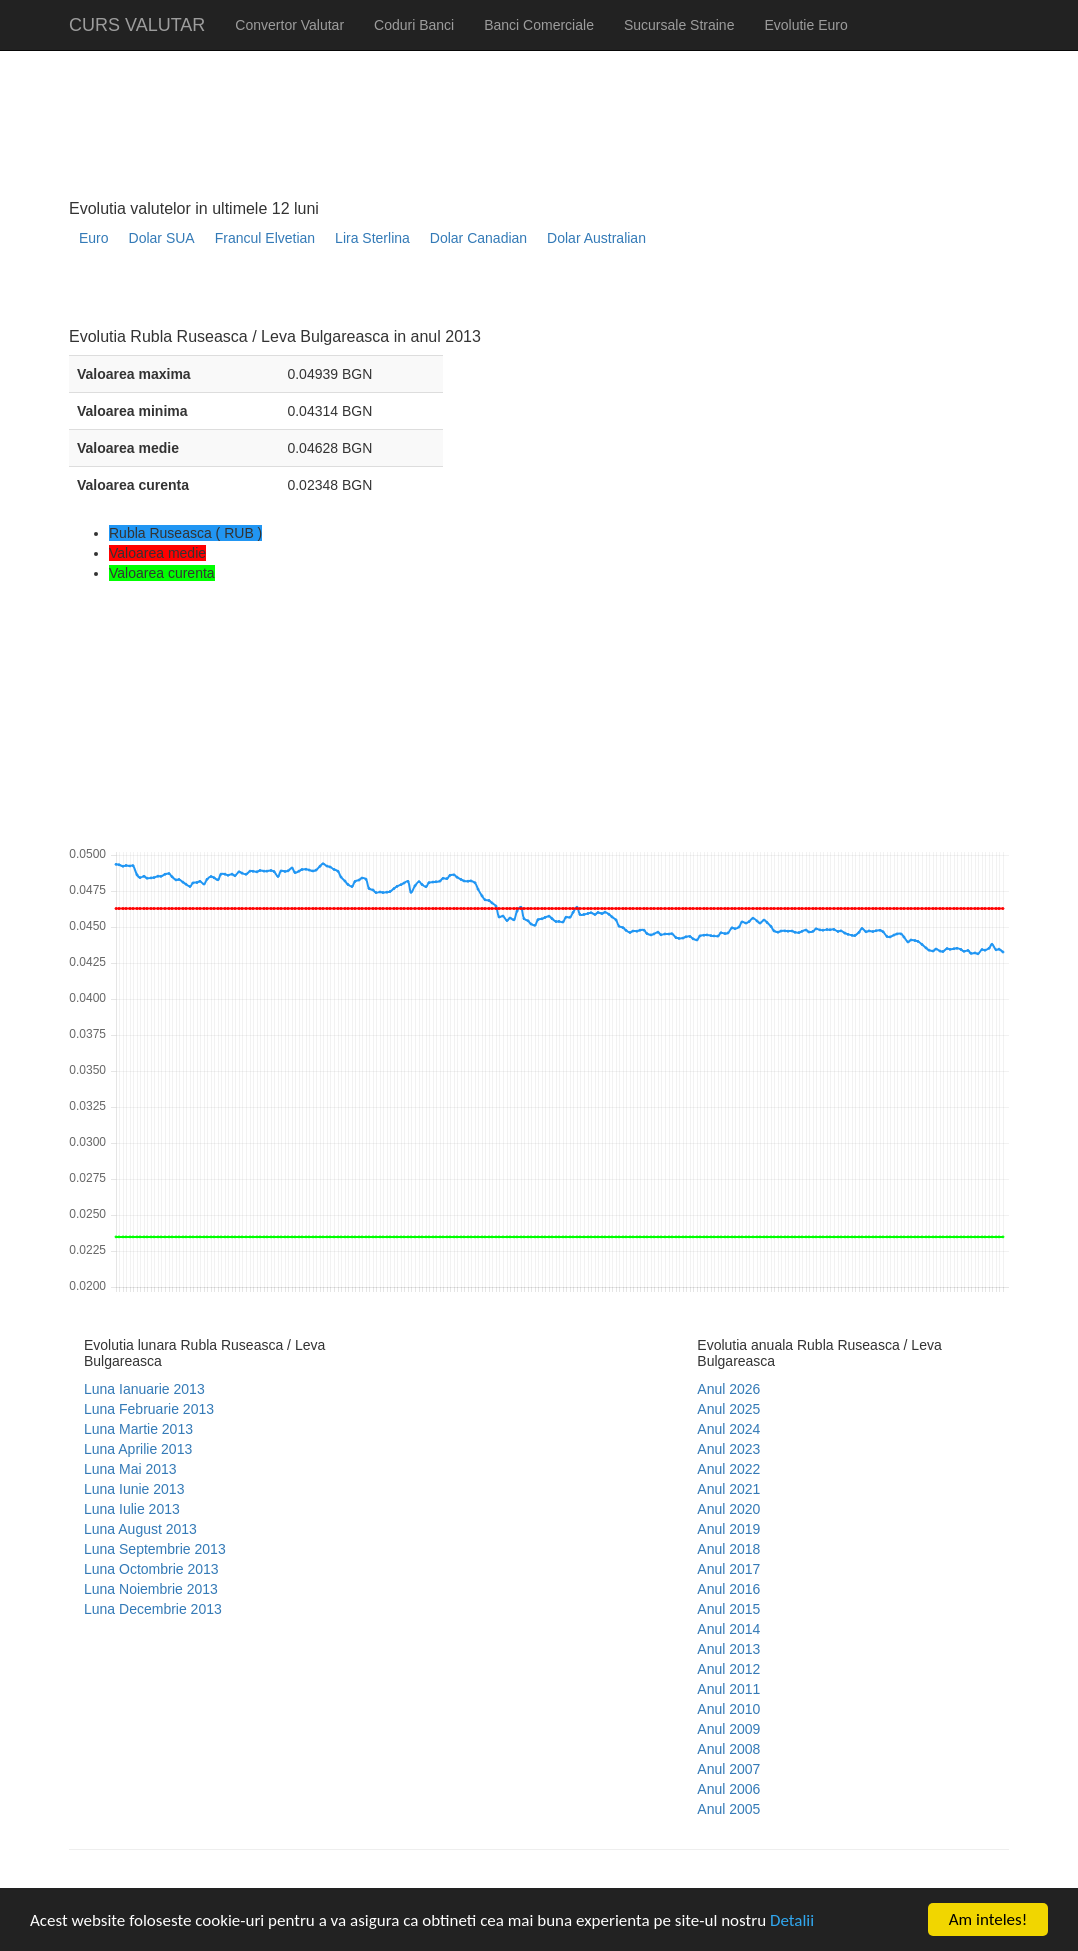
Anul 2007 (728, 1769)
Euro (94, 238)
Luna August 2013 (140, 1529)
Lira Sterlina (372, 238)
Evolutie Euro (805, 25)
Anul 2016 (728, 1589)
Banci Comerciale (539, 25)
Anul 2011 (728, 1689)
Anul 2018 (728, 1549)
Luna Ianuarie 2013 (144, 1389)
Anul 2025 (728, 1409)
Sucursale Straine (679, 25)
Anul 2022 (728, 1469)
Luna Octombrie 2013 (151, 1569)
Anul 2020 (728, 1509)
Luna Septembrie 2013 (155, 1549)
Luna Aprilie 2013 (138, 1449)
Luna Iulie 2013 (132, 1509)
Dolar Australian (596, 238)
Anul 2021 (728, 1489)
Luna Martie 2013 (138, 1429)
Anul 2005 (728, 1809)
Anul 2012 (728, 1669)
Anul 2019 (728, 1529)
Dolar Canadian (478, 238)
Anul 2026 (728, 1389)
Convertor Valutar (289, 25)
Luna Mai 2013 (130, 1469)
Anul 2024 (728, 1429)
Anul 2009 (728, 1729)
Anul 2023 (728, 1449)
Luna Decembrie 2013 (153, 1609)
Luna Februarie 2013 (149, 1409)
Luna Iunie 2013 (134, 1489)
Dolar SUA (162, 238)
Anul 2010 (728, 1709)
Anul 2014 (728, 1629)
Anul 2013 (728, 1649)
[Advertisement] (433, 295)
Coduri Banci (414, 25)
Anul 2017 (728, 1569)
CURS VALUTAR (137, 25)
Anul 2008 (728, 1749)
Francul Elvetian (265, 238)
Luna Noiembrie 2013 (151, 1589)
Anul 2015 (728, 1609)
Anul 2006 (728, 1789)
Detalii (792, 1920)
